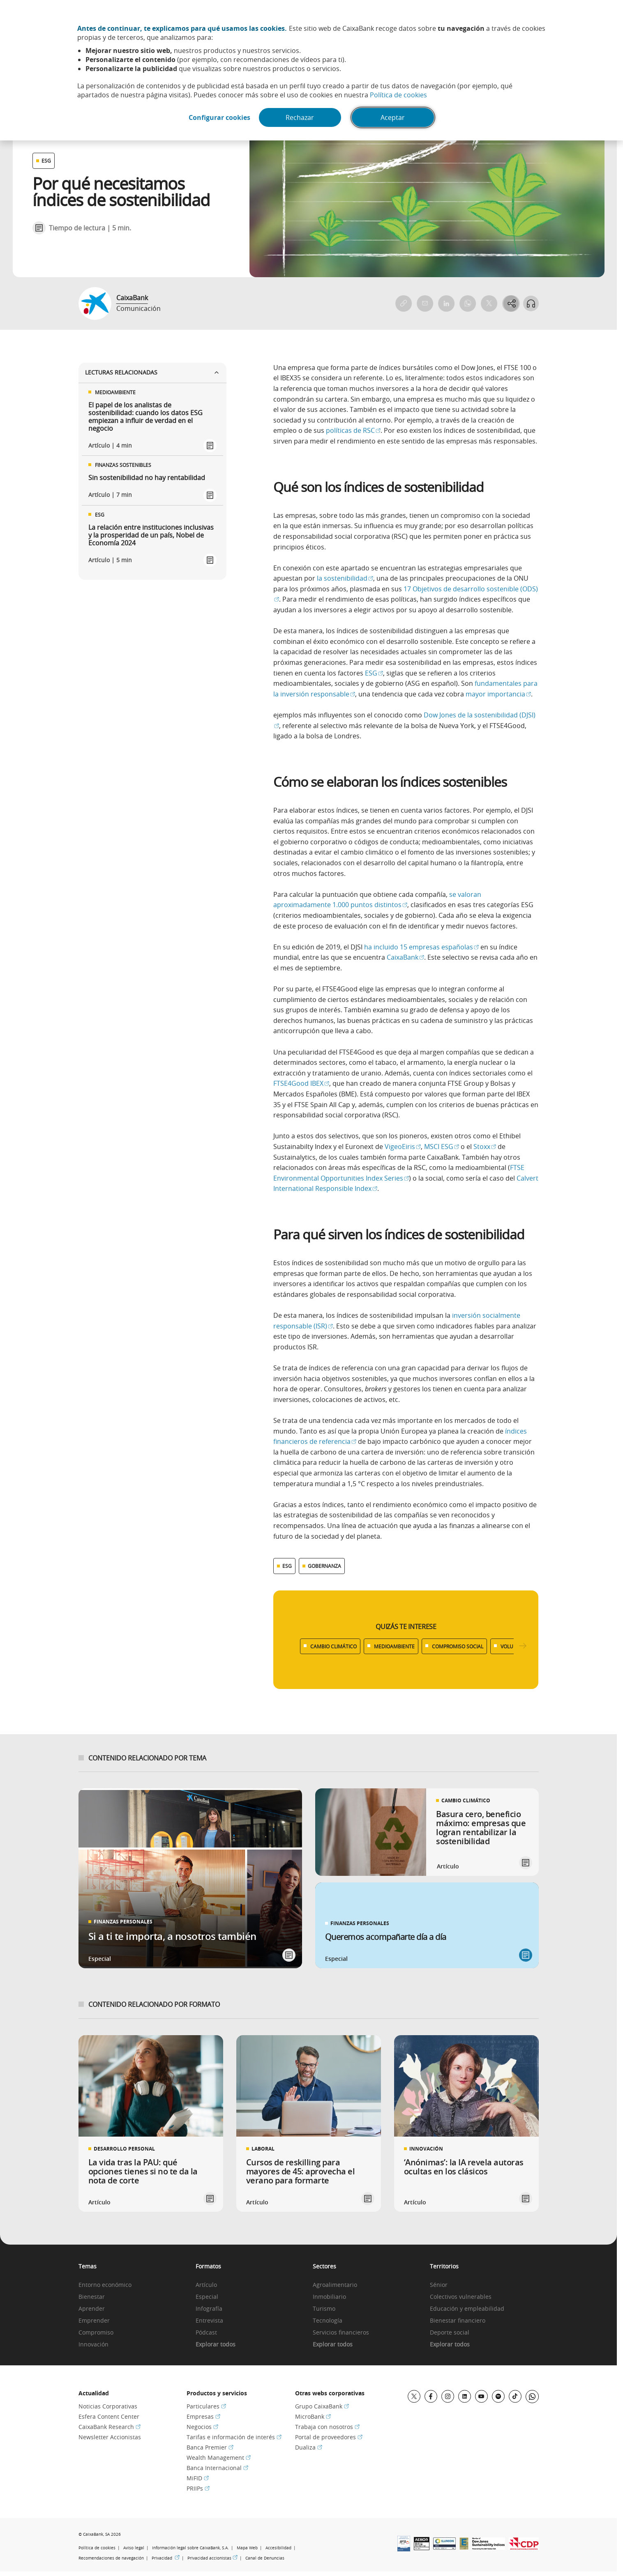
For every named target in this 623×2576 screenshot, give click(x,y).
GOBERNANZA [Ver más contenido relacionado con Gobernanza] (324, 1566)
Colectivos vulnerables (460, 2296)
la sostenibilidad (345, 578)
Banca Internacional (217, 2468)
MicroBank (313, 2416)
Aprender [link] (91, 2308)
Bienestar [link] (91, 2296)
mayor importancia (498, 694)
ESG (374, 673)
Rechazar (301, 117)
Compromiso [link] (95, 2332)
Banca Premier (210, 2447)
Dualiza (308, 2447)
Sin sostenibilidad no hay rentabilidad (146, 478)
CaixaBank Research (109, 2427)
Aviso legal (133, 2548)
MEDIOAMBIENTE (394, 1646)
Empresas (203, 2416)
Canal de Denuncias (264, 2558)
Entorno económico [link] (105, 2285)
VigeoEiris (403, 1146)
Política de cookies (398, 94)
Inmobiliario (329, 2296)
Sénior (439, 2285)
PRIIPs (198, 2488)
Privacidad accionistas (212, 2558)
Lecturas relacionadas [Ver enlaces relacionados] (152, 372)
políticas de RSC (353, 430)
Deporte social (449, 2332)
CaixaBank (132, 297)
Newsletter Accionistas (109, 2437)
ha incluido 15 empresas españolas (421, 946)
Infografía (209, 2308)
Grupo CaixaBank (322, 2406)
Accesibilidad (278, 2548)
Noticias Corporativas (107, 2406)
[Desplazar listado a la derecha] (523, 1646)
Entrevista (209, 2320)
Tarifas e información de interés (234, 2437)
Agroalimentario (335, 2285)
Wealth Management (219, 2457)
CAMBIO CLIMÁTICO (333, 1646)
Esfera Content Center (108, 2416)
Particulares (206, 2406)
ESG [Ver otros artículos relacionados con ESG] (46, 160)
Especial (207, 2296)
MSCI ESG (441, 1146)
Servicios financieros (341, 2332)
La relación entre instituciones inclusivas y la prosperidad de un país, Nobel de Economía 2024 (151, 535)
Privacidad (166, 2558)
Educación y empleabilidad (467, 2308)
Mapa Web (247, 2548)
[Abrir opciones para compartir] (511, 303)
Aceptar (394, 117)
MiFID (198, 2478)
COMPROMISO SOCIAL (457, 1646)
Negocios (202, 2427)
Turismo (324, 2308)
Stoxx (484, 1146)
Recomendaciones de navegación (111, 2558)
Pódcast (206, 2332)
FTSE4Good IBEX (301, 1083)
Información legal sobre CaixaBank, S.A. (190, 2548)
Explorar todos (215, 2344)
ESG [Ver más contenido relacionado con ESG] (287, 1566)
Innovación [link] (93, 2344)
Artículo (206, 2285)
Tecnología (327, 2320)
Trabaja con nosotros (327, 2427)
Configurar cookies (218, 117)
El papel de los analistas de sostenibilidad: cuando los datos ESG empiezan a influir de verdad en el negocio (145, 417)
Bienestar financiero (457, 2320)
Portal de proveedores (328, 2437)
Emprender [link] (94, 2320)
